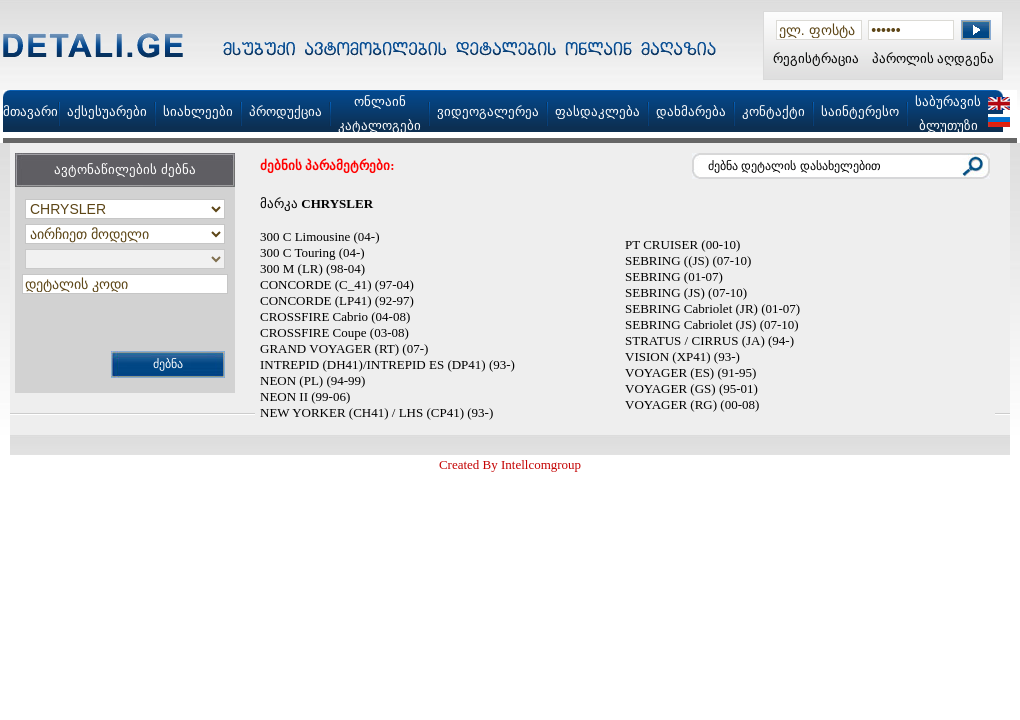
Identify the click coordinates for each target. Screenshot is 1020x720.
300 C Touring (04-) (312, 252)
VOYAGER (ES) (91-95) (690, 372)
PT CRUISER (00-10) (682, 244)
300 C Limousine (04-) (320, 236)
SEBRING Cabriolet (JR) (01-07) (712, 308)
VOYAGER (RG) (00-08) (692, 404)
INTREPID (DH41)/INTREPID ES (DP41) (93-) (387, 364)
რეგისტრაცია (816, 58)
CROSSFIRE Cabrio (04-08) (335, 316)
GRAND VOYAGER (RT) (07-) (344, 348)
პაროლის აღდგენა (933, 58)
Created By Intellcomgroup (510, 464)
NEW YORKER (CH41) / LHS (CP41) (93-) (376, 412)
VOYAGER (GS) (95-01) (691, 388)
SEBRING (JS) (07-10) (686, 292)
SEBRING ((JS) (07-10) (688, 260)
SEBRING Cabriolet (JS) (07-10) (712, 324)
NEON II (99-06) (305, 396)
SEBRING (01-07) (674, 276)
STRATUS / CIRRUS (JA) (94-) (709, 340)
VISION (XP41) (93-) (682, 356)
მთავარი (30, 111)
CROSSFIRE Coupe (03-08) (334, 332)
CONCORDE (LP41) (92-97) (337, 300)
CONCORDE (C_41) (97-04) (337, 284)
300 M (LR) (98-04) (312, 268)
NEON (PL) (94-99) (312, 380)
